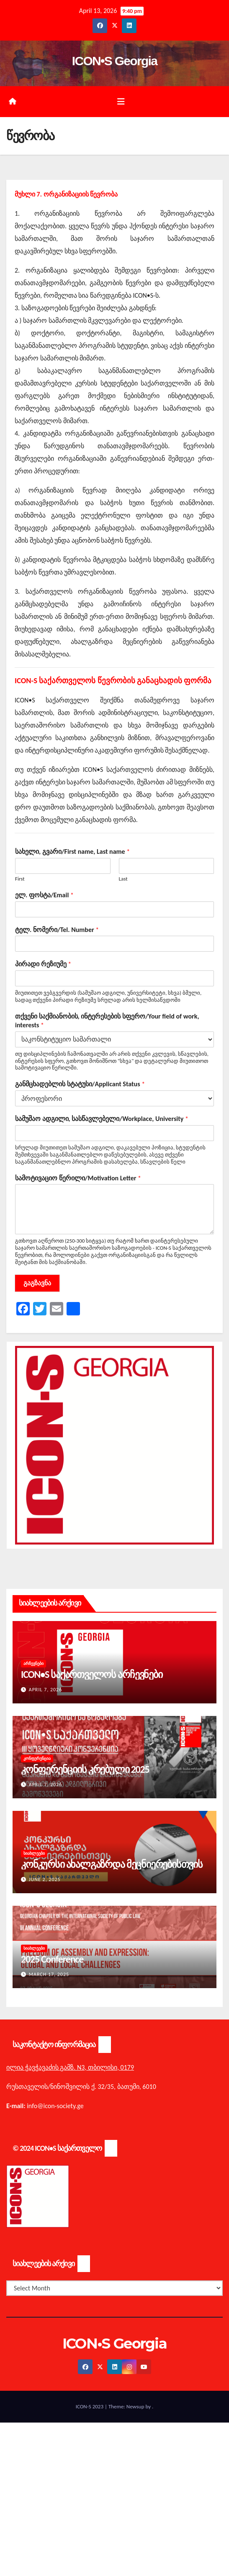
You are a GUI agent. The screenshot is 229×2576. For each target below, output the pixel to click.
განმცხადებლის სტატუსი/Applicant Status (80, 1084)
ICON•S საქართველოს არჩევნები (91, 1674)
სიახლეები (34, 1853)
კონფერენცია (37, 1758)
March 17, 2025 (49, 1974)
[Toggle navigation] (121, 102)
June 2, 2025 (45, 1879)
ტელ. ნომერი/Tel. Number (57, 930)
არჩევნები (33, 1663)
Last (123, 879)
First (20, 879)
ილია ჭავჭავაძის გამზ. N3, (46, 2067)
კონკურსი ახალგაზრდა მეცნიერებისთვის (112, 1864)
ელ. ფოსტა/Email (44, 895)
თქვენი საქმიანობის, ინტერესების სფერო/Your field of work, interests (107, 1020)
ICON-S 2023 (90, 2406)
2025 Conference (52, 1959)
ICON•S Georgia (114, 61)
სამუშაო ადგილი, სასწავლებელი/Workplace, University (101, 1119)
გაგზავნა (37, 1283)
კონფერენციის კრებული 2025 (85, 1769)
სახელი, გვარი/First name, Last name (72, 851)
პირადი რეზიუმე (43, 964)
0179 (127, 2067)
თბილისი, (104, 2067)
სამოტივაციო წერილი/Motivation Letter (78, 1178)
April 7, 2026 (45, 1690)
